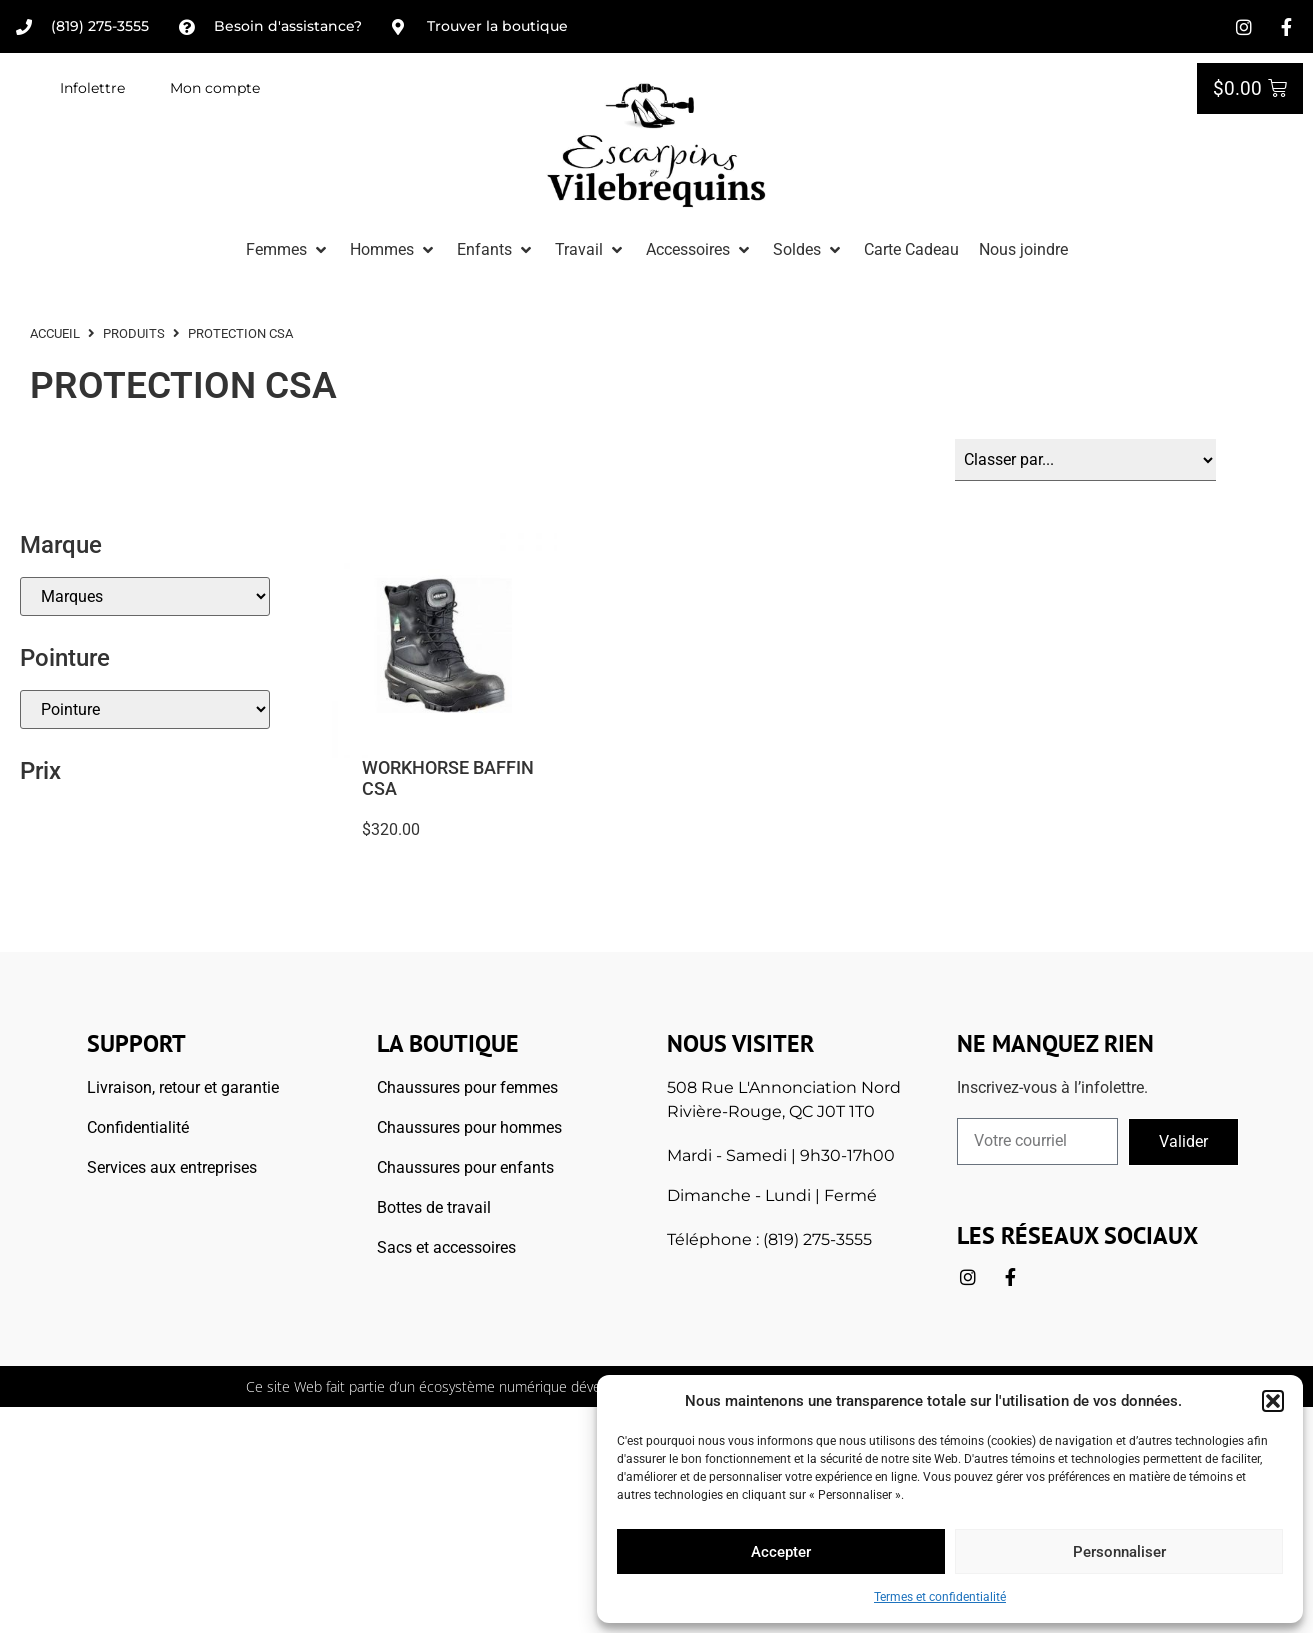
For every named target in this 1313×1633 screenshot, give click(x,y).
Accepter (781, 1552)
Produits (134, 333)
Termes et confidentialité (940, 1597)
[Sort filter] (1085, 460)
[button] (1273, 1401)
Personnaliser (1119, 1552)
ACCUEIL (55, 333)
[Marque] (145, 596)
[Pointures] (145, 709)
